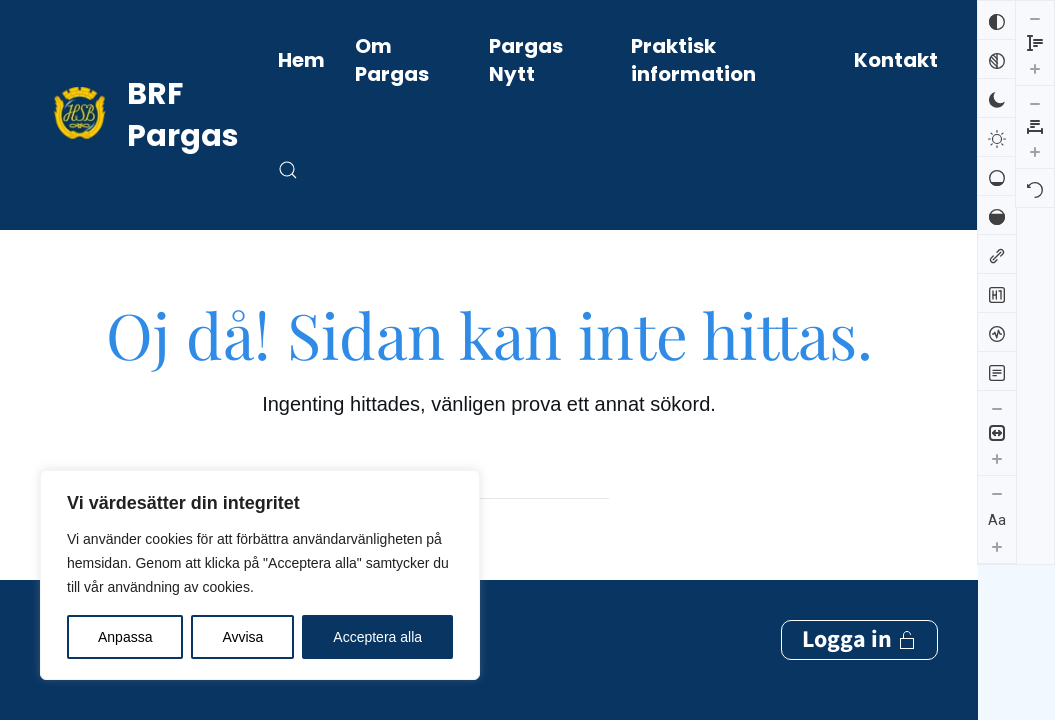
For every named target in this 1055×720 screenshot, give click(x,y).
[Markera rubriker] (997, 293)
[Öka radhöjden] (997, 631)
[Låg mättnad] (997, 176)
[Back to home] (159, 115)
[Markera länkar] (997, 254)
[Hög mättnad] (997, 215)
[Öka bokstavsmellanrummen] (1035, 66)
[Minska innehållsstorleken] (997, 408)
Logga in (859, 628)
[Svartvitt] (997, 59)
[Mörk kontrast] (997, 98)
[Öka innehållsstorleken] (997, 458)
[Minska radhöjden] (997, 581)
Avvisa (242, 637)
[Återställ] (1035, 103)
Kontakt (896, 60)
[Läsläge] (997, 371)
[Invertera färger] (997, 20)
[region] (260, 575)
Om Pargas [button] (392, 60)
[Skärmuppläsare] (997, 332)
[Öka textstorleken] (997, 546)
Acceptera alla (377, 637)
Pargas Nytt (526, 60)
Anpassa (125, 637)
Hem (301, 60)
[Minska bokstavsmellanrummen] (1035, 18)
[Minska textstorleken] (997, 493)
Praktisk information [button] (693, 60)
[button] (288, 170)
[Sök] (489, 479)
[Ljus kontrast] (997, 137)
